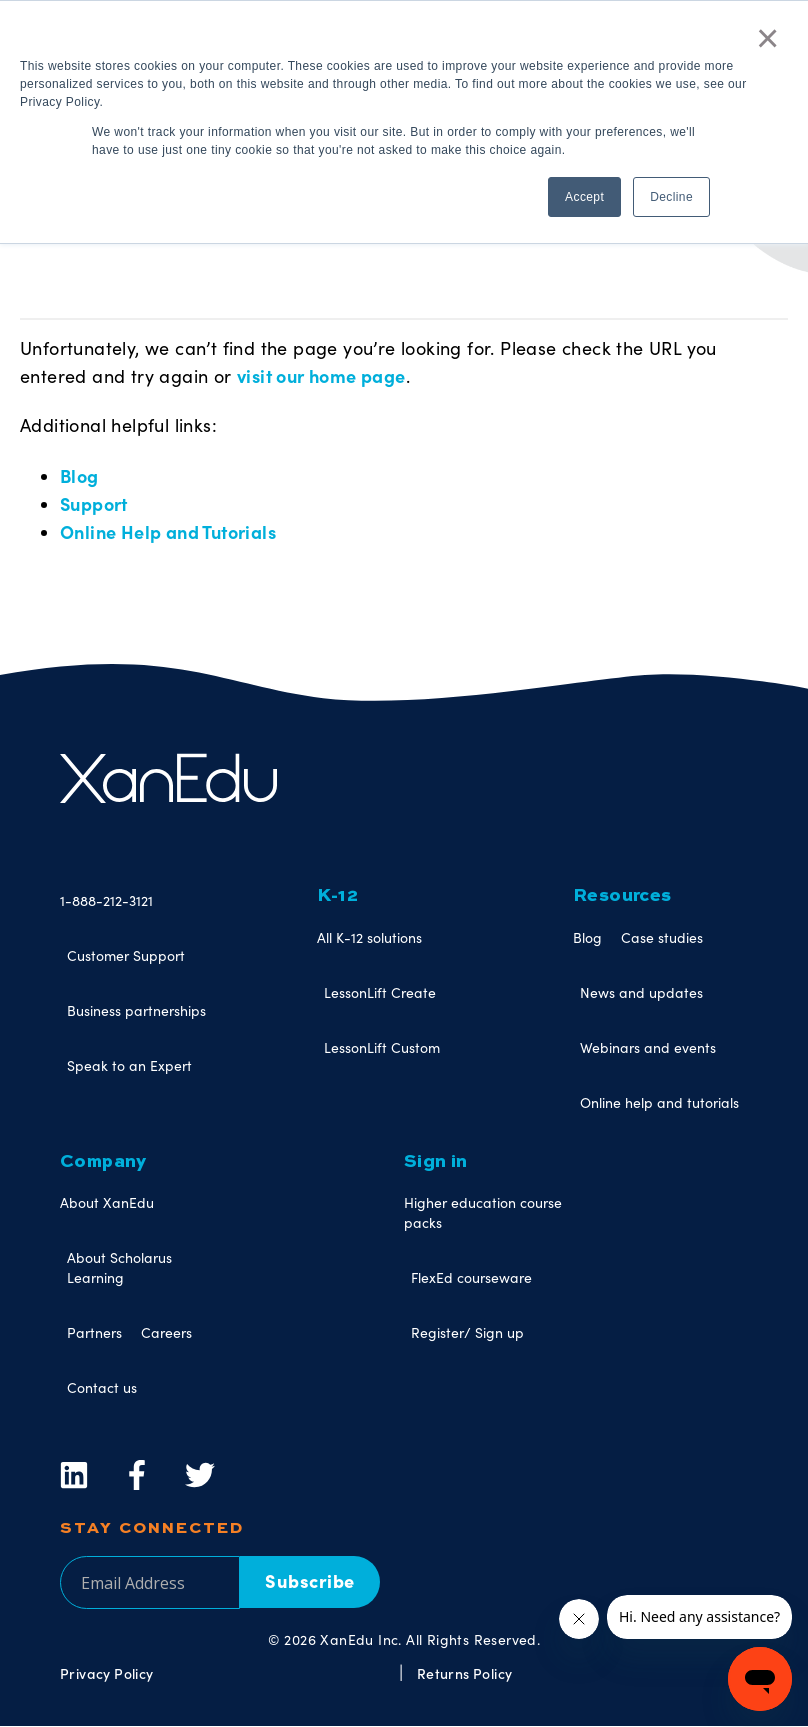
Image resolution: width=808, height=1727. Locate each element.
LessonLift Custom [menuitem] (382, 1047)
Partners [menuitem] (94, 1332)
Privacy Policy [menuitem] (107, 1673)
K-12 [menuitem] (338, 896)
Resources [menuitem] (622, 896)
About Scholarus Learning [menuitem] (119, 1267)
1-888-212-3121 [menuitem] (106, 900)
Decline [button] (671, 197)
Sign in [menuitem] (436, 1162)
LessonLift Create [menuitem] (380, 992)
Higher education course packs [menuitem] (483, 1212)
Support (94, 503)
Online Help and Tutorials (168, 531)
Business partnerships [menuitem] (136, 1010)
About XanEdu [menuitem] (107, 1202)
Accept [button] (584, 197)
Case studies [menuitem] (662, 937)
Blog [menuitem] (587, 937)
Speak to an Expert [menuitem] (129, 1065)
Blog (79, 475)
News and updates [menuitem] (641, 992)
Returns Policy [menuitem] (465, 1673)
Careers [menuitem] (166, 1332)
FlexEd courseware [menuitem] (471, 1277)
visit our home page (321, 375)
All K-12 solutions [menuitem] (369, 937)
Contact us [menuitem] (102, 1387)
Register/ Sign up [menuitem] (467, 1332)
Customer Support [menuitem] (126, 955)
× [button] (768, 38)
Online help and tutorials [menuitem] (659, 1102)
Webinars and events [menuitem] (648, 1047)
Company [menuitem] (103, 1162)
